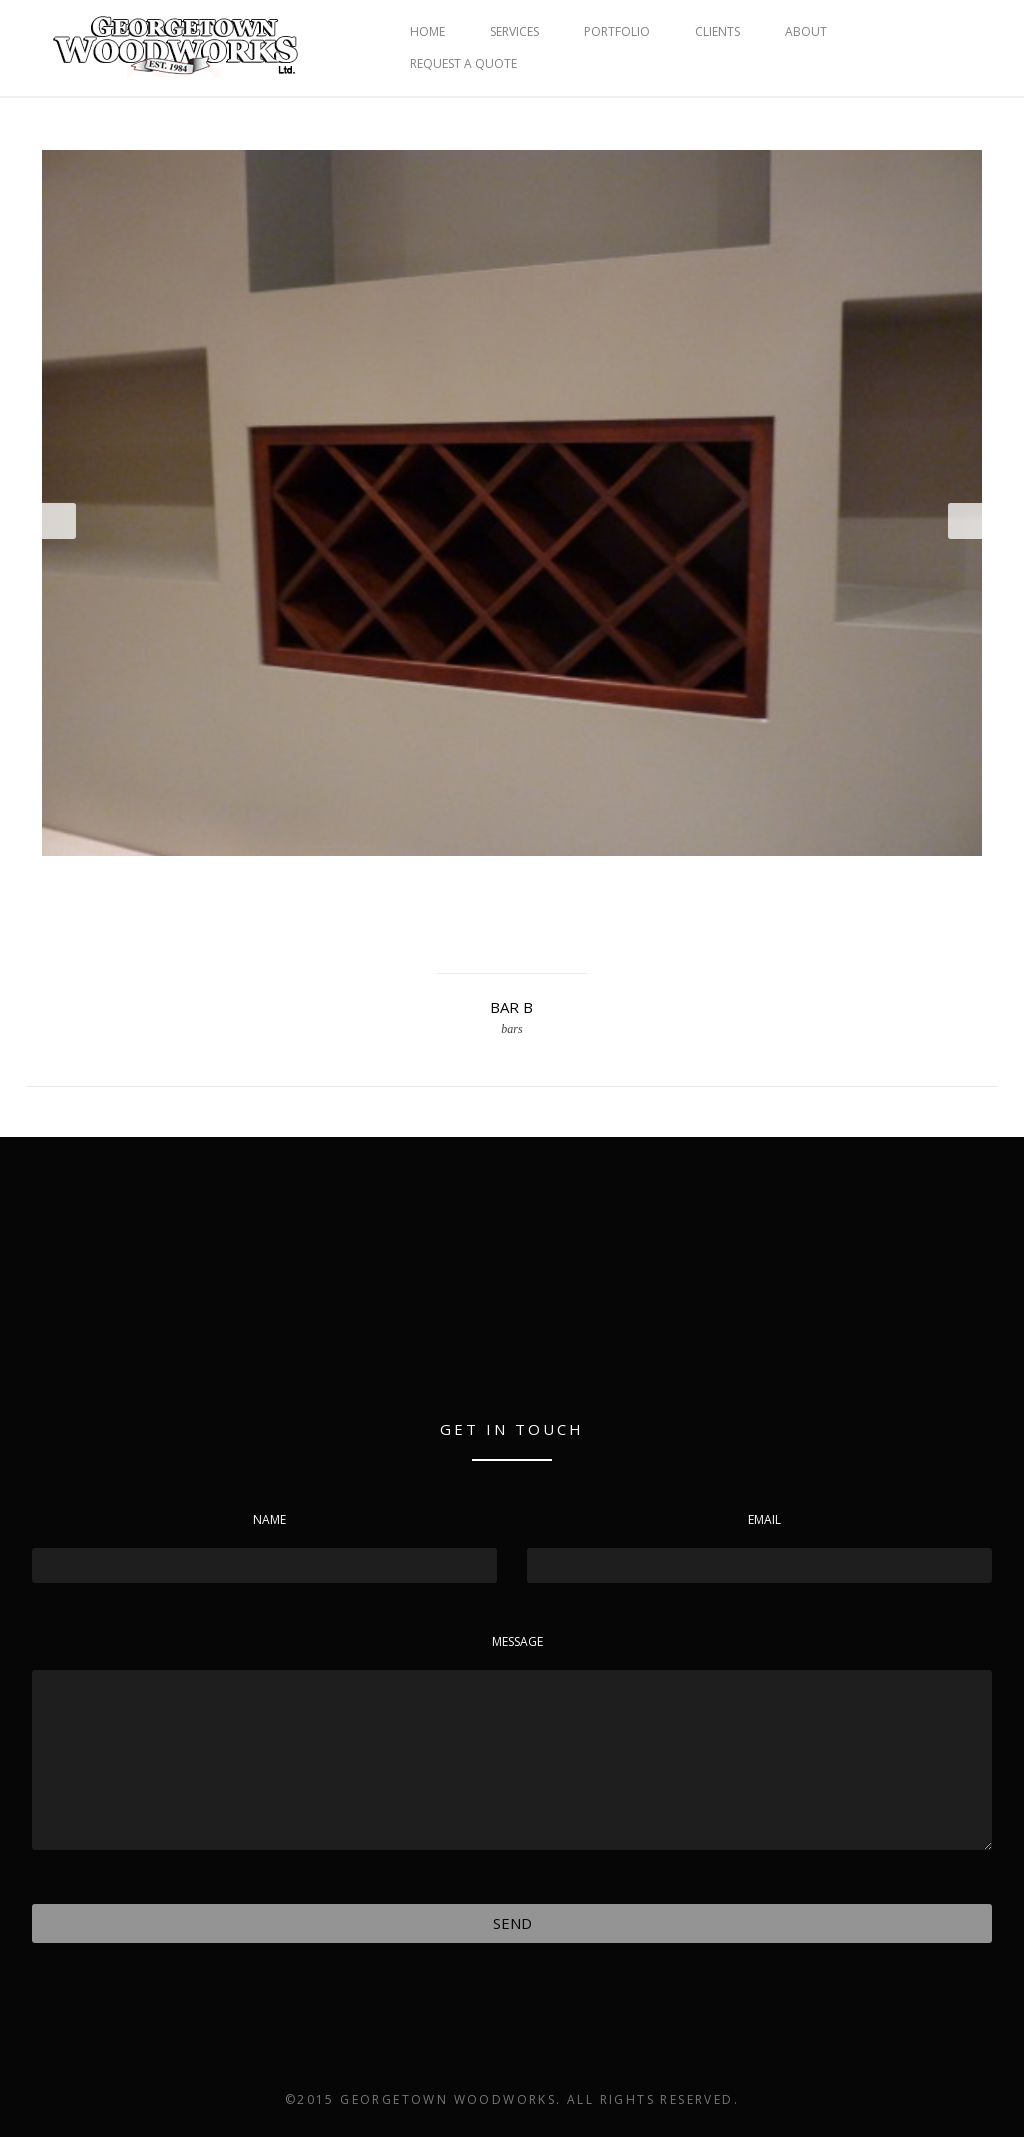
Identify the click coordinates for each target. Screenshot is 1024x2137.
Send (512, 1923)
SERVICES (514, 31)
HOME (427, 31)
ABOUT (806, 31)
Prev (59, 521)
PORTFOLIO (617, 31)
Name (269, 1519)
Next (965, 521)
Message (517, 1641)
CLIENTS (717, 31)
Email (764, 1519)
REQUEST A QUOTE (463, 63)
